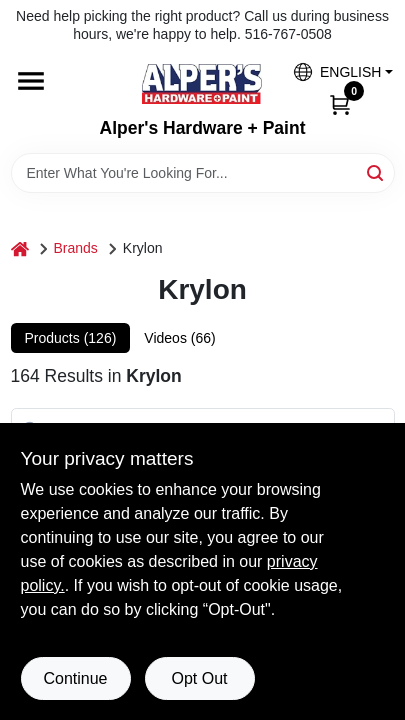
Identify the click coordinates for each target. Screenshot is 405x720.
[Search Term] (203, 173)
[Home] (20, 248)
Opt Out (199, 678)
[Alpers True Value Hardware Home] (202, 84)
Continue (75, 678)
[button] (336, 71)
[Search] (376, 171)
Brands (76, 248)
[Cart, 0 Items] (340, 103)
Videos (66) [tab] (179, 338)
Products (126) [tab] (71, 338)
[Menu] (31, 82)
